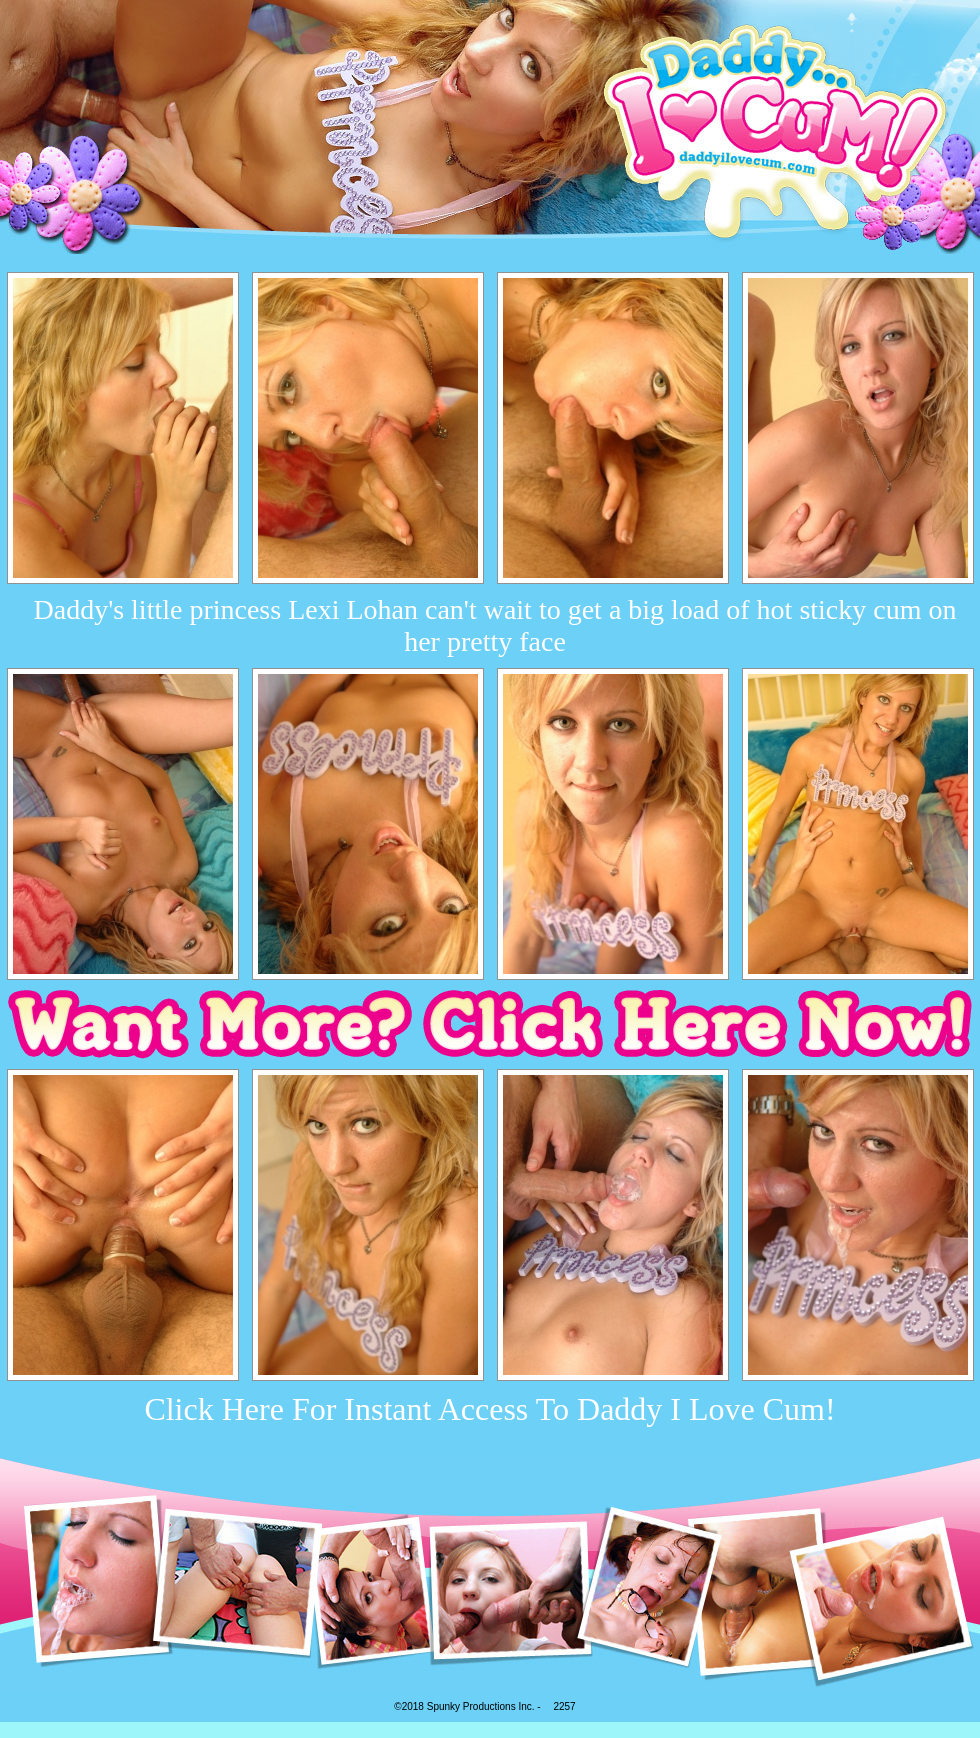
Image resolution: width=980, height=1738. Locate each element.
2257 (564, 1706)
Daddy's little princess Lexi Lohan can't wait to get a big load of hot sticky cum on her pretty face (495, 625)
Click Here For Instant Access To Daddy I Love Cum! (489, 1409)
